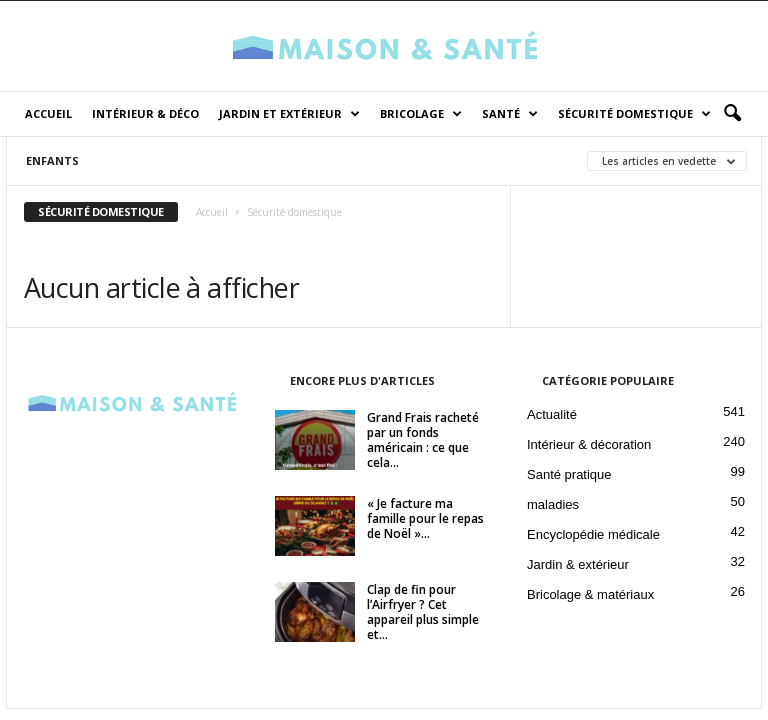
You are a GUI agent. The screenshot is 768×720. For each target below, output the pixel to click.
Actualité (552, 414)
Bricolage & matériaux (590, 594)
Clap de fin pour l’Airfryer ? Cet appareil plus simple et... (423, 612)
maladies (553, 504)
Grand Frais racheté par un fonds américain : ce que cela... (423, 440)
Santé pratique (569, 474)
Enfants (52, 160)
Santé (510, 114)
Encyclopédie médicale (593, 534)
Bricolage (421, 114)
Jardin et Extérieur (289, 114)
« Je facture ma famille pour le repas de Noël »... (425, 518)
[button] (732, 114)
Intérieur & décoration (589, 444)
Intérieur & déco (145, 113)
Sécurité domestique (634, 114)
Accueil (48, 113)
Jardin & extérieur (578, 564)
